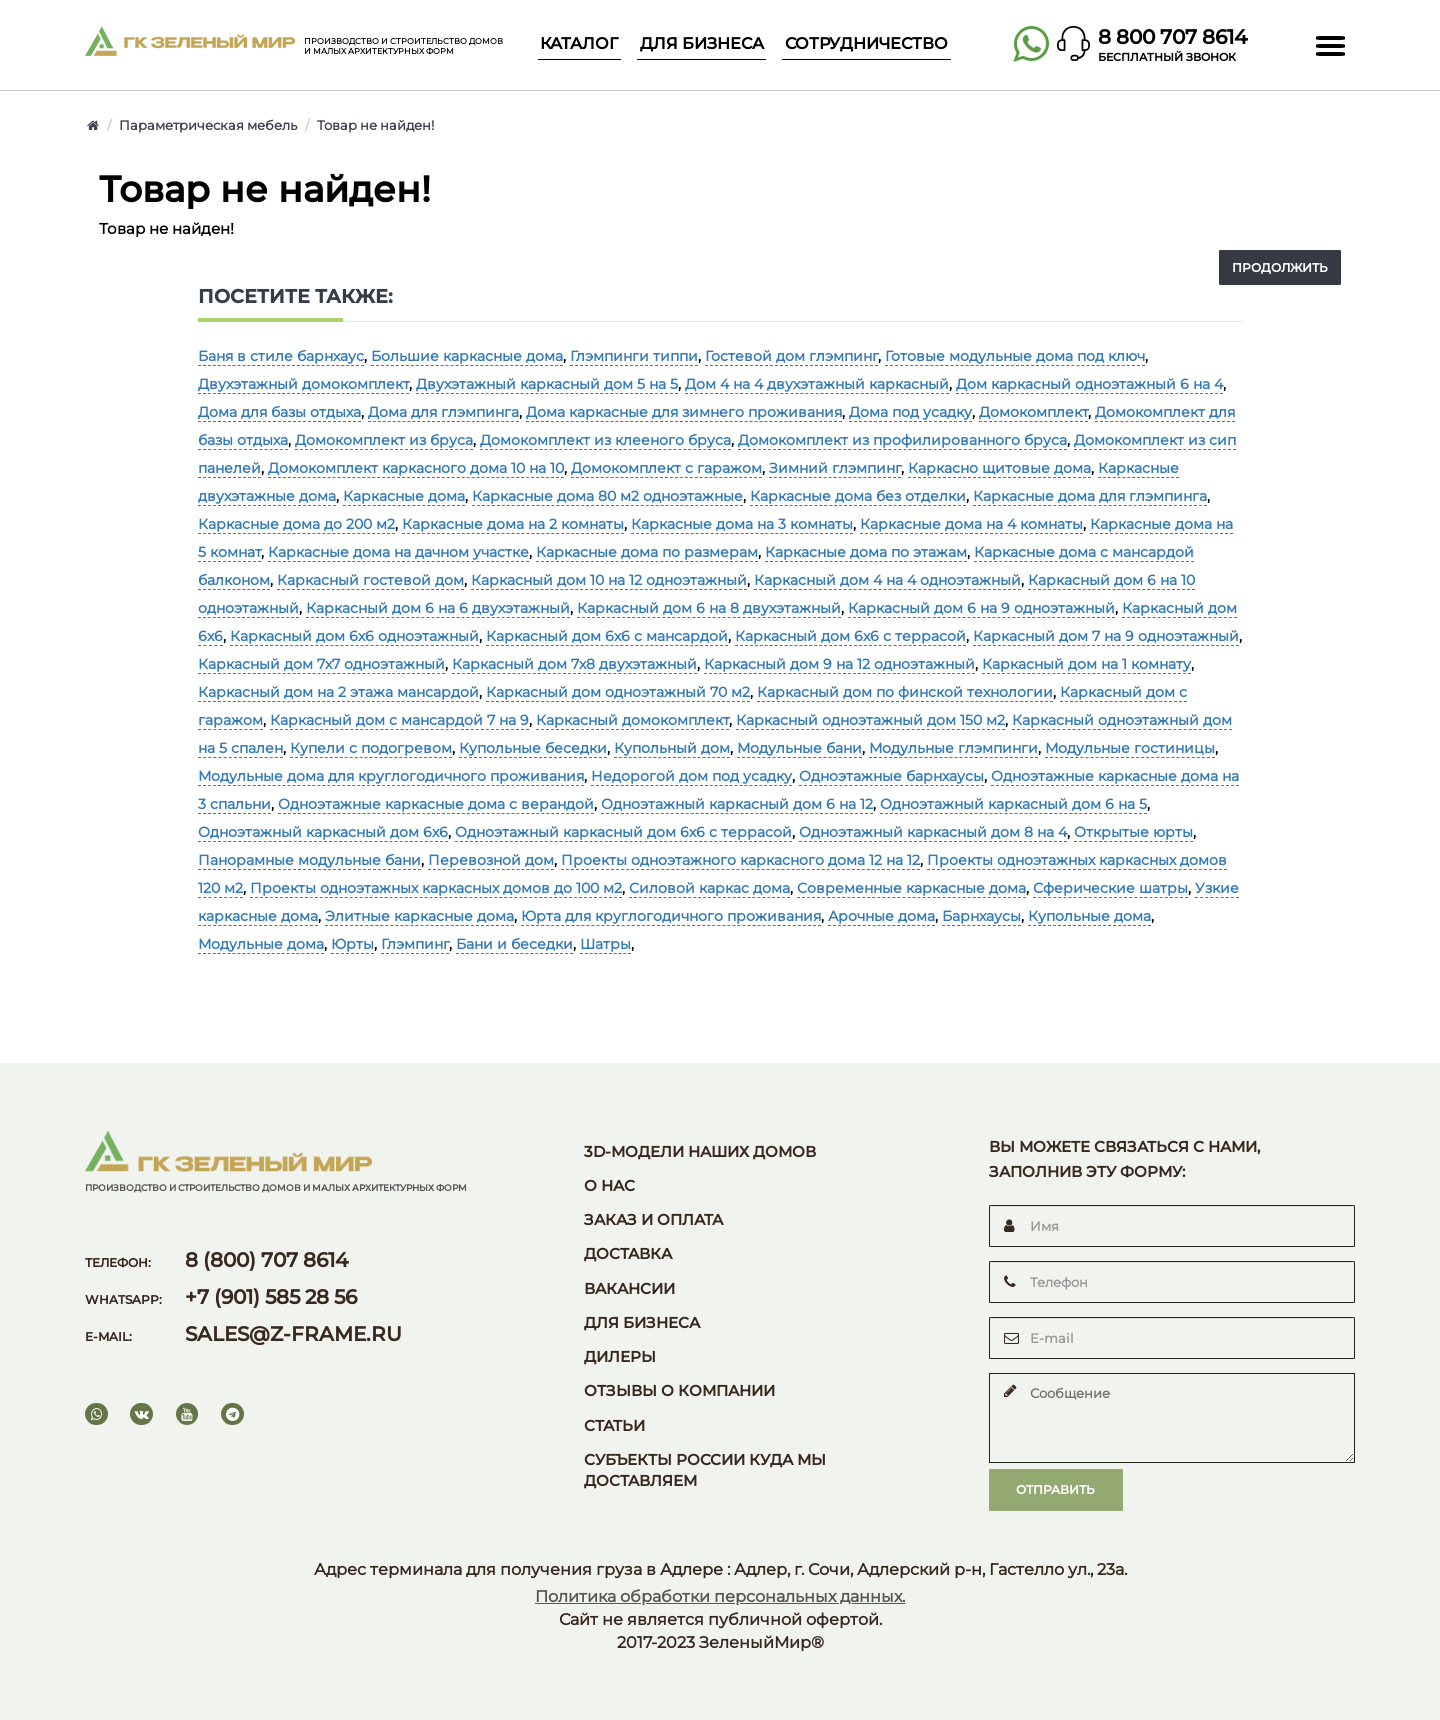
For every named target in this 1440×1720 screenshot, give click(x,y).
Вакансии (629, 1289)
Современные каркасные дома (911, 888)
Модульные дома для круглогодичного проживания (391, 776)
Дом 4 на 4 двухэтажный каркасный (817, 384)
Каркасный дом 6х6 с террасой (850, 636)
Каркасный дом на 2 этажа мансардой (338, 692)
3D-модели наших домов (700, 1152)
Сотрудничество (866, 43)
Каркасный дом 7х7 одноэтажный (321, 664)
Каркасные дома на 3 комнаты (742, 524)
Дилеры (620, 1357)
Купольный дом (672, 748)
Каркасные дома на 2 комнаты (513, 524)
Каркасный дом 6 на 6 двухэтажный (438, 608)
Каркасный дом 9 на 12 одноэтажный (839, 664)
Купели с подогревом (371, 748)
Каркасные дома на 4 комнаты (971, 524)
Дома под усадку (910, 412)
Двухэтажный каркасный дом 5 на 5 (547, 384)
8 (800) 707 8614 (266, 1260)
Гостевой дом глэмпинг (791, 356)
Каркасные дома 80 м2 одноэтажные (607, 496)
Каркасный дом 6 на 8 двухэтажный (709, 608)
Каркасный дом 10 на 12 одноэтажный (609, 580)
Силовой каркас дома (709, 888)
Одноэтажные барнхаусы (891, 776)
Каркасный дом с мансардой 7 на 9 (399, 720)
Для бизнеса (702, 43)
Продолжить (1280, 267)
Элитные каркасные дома (419, 916)
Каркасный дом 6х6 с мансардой (607, 636)
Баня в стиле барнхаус (281, 356)
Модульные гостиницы (1130, 748)
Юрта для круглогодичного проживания (671, 916)
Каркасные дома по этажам (866, 552)
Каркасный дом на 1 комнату (1086, 664)
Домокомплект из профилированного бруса (902, 440)
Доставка (628, 1254)
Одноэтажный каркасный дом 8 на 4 (933, 832)
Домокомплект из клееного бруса (605, 440)
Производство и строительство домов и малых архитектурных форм (403, 46)
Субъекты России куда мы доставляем (705, 1470)
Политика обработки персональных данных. (720, 1596)
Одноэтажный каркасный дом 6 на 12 (737, 804)
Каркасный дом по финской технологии (905, 692)
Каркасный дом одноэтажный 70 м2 (618, 692)
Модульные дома (261, 944)
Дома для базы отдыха (279, 412)
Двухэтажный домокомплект (303, 384)
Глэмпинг (415, 944)
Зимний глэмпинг (835, 468)
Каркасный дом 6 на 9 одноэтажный (981, 608)
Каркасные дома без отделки (858, 496)
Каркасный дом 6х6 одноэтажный (354, 636)
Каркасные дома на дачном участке (398, 552)
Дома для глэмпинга (443, 412)
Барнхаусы (981, 916)
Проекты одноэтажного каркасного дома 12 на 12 (740, 860)
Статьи (614, 1426)
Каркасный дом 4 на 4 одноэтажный (887, 580)
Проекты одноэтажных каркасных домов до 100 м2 (436, 888)
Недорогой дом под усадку (691, 776)
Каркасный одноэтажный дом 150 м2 (870, 720)
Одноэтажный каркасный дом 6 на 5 (1013, 804)
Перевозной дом (491, 860)
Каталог (579, 43)
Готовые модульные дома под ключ (1015, 356)
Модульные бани (799, 748)
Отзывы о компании (679, 1391)
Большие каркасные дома (467, 356)
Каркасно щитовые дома (999, 468)
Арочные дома (881, 916)
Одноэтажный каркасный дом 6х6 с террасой (623, 832)
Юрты (352, 944)
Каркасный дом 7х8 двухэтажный (574, 664)
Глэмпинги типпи (634, 356)
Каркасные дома (404, 496)
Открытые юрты (1133, 832)
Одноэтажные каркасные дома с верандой (436, 804)
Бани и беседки (514, 944)
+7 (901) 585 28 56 (271, 1297)
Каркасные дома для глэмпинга (1090, 496)
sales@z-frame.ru (293, 1334)
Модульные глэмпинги (953, 748)
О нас (609, 1186)
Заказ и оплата (653, 1220)
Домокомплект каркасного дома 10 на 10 (416, 468)
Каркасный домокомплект (632, 720)
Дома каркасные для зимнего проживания (684, 412)
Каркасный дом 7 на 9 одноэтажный (1106, 636)
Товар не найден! (375, 125)
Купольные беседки (533, 748)
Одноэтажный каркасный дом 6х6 (323, 832)
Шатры (605, 944)
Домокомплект (1033, 412)
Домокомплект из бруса (384, 440)
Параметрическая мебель (208, 125)
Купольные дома (1089, 916)
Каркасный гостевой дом (370, 580)
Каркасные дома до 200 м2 (296, 524)
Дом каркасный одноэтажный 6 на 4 (1089, 384)
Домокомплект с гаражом (666, 468)
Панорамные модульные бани (309, 860)
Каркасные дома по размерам (647, 552)
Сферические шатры (1110, 888)
